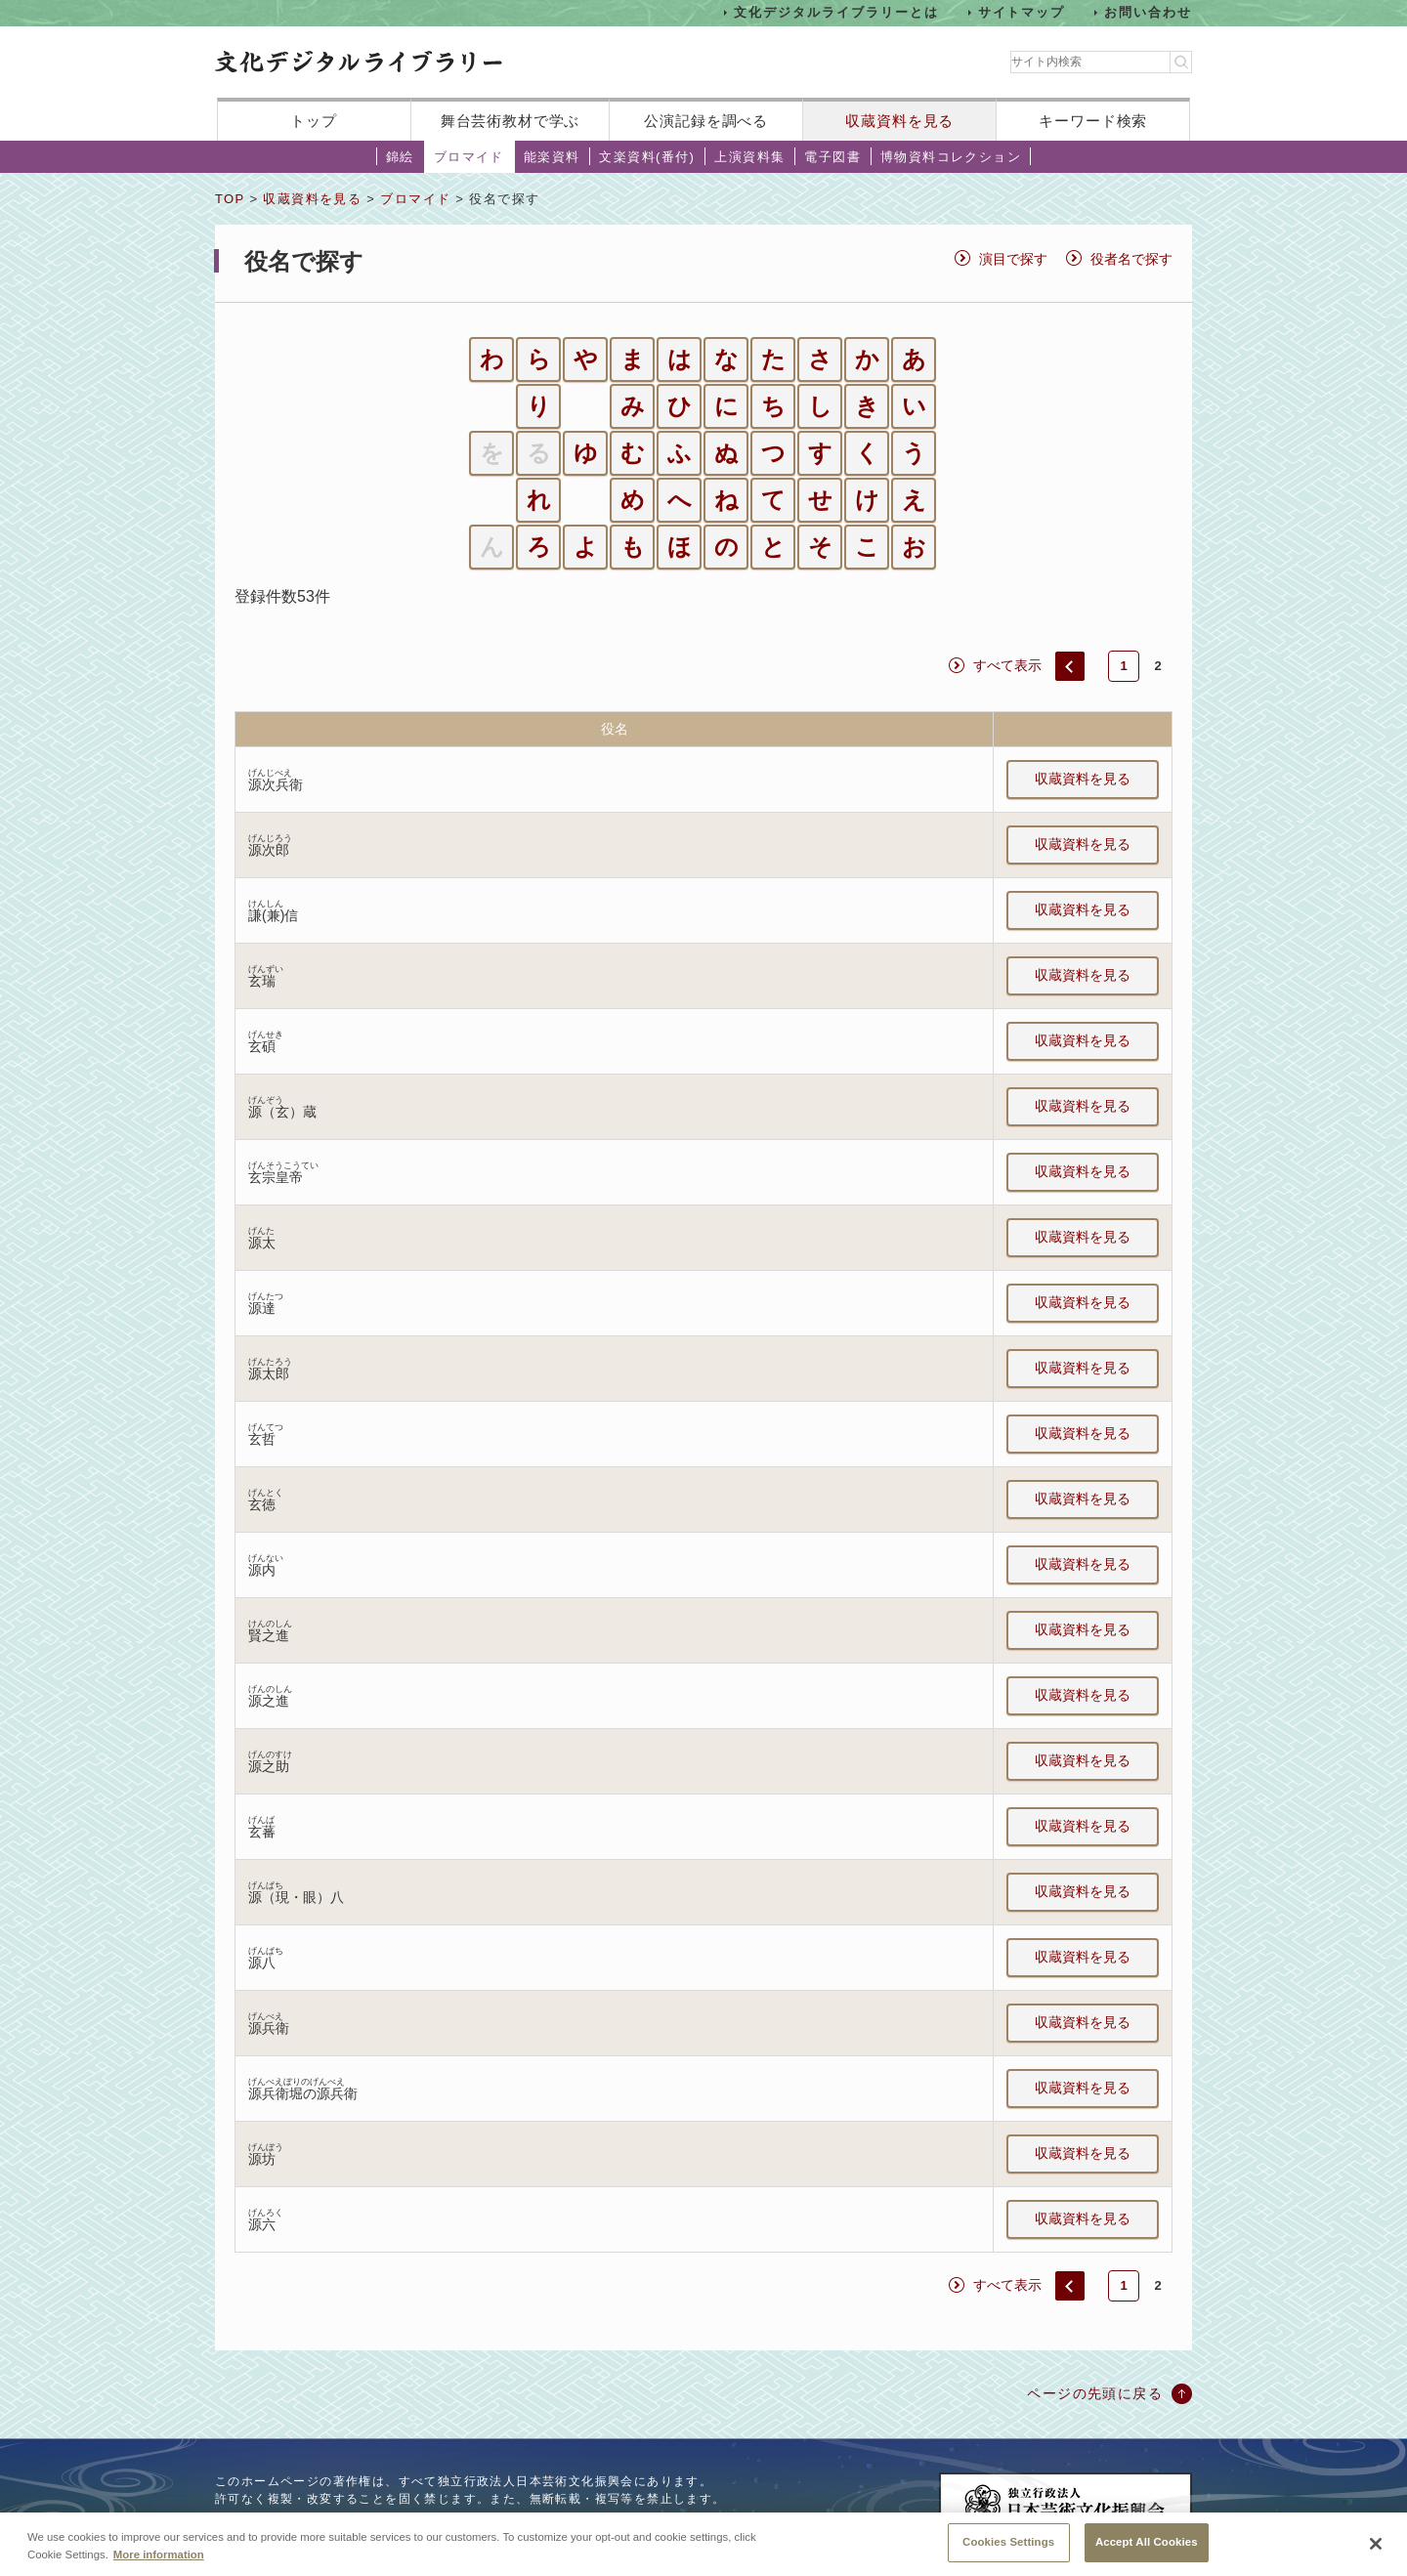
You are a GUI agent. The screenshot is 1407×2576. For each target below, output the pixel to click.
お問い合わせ (1148, 12)
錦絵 (400, 156)
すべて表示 (1007, 665)
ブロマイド (469, 156)
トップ (313, 120)
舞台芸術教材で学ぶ (510, 120)
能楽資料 (552, 156)
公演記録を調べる (706, 120)
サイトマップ (1022, 12)
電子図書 (832, 156)
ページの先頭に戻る (1095, 2393)
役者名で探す (1131, 259)
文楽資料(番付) (647, 156)
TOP (229, 198)
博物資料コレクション (950, 156)
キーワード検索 (1093, 120)
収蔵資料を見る (899, 120)
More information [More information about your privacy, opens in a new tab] (158, 2568)
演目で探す (1013, 259)
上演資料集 (749, 156)
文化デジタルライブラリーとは (836, 12)
